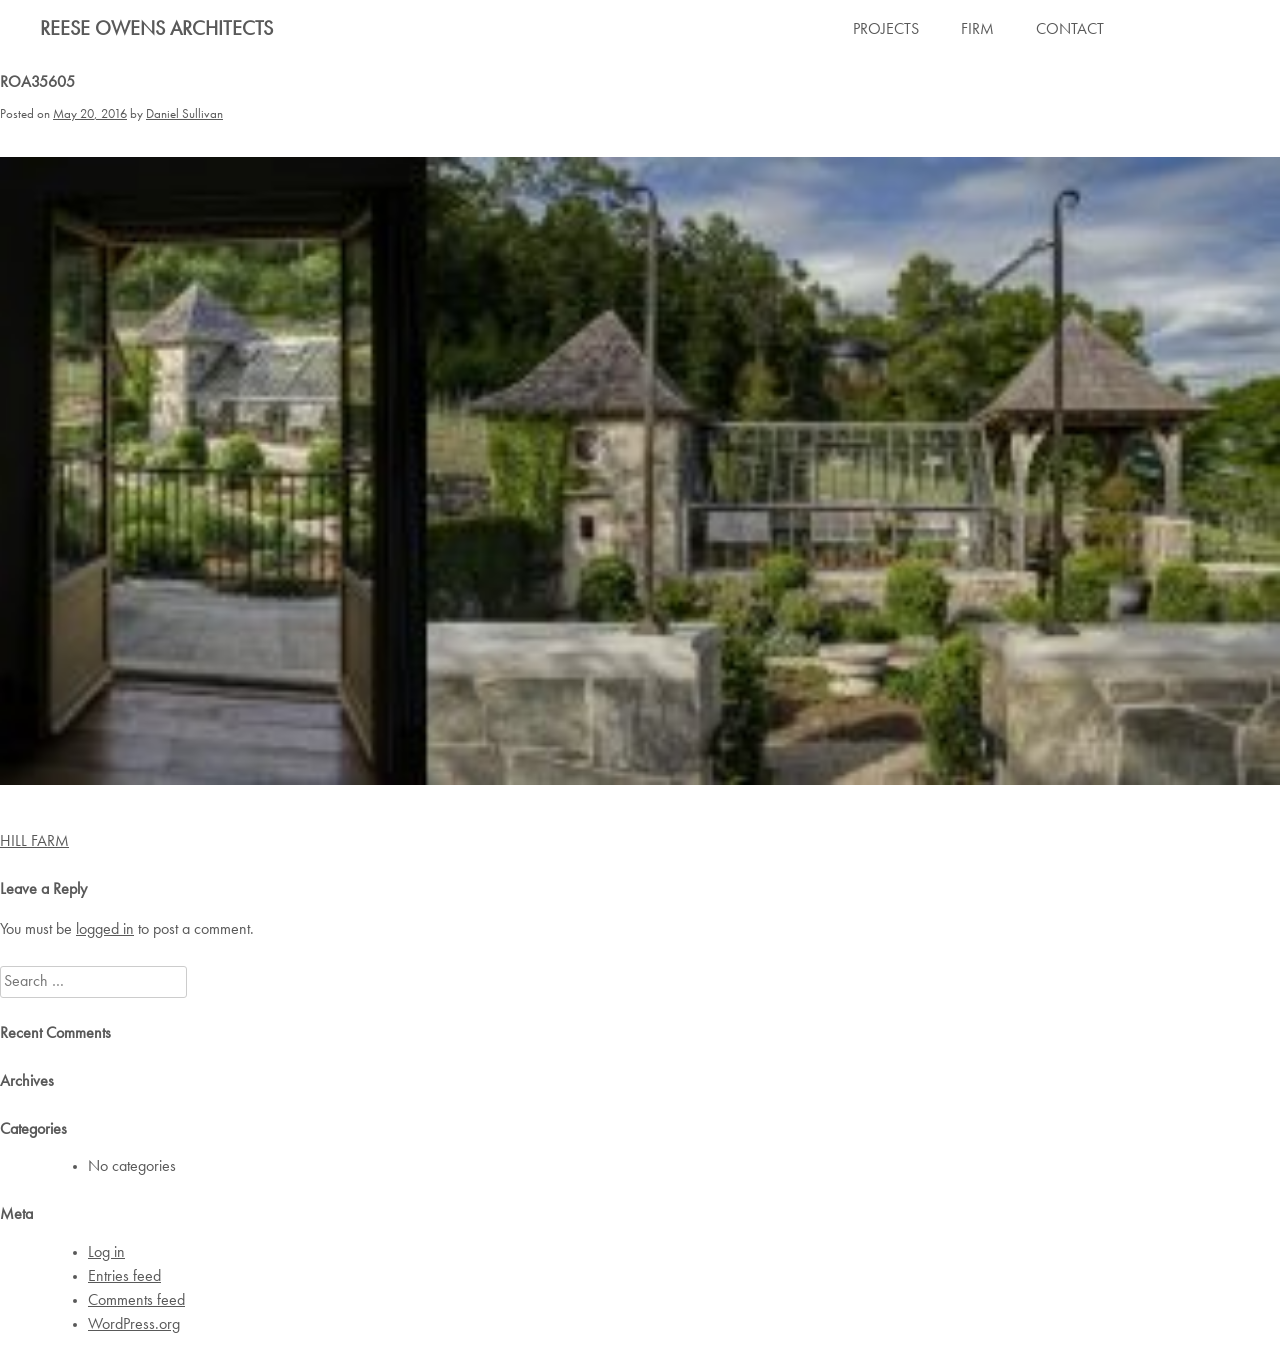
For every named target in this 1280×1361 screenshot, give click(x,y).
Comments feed (136, 1301)
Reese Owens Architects (156, 30)
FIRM (977, 30)
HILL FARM (34, 842)
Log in (106, 1253)
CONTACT (1070, 30)
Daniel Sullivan (184, 114)
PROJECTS (886, 30)
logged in (105, 930)
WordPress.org (134, 1325)
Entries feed (124, 1277)
